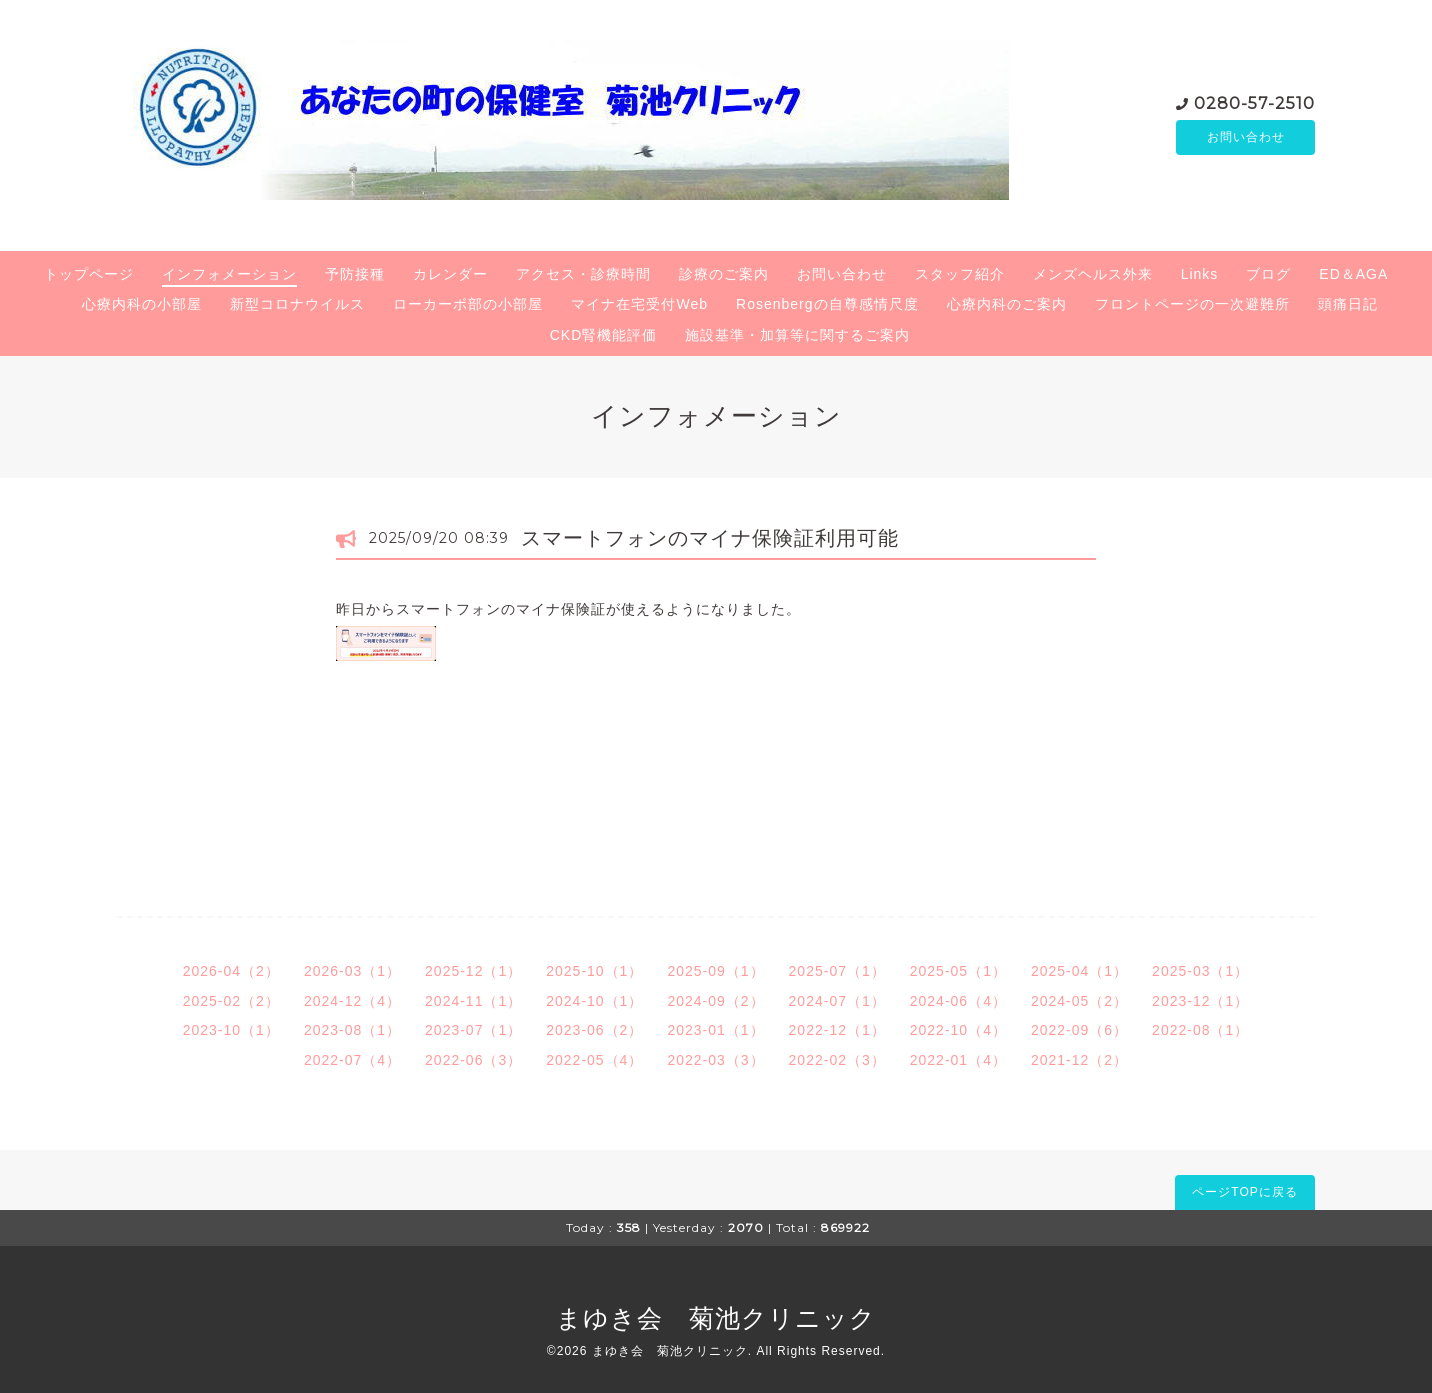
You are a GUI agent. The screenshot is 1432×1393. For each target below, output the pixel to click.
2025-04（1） (1079, 971)
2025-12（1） (473, 971)
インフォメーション (229, 274)
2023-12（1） (1200, 1001)
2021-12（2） (1079, 1060)
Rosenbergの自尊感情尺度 (827, 304)
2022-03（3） (715, 1060)
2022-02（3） (837, 1060)
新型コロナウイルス (297, 304)
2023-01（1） (715, 1030)
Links (1200, 274)
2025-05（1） (958, 971)
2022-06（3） (473, 1060)
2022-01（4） (958, 1060)
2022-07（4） (352, 1060)
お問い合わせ (1246, 137)
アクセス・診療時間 (583, 274)
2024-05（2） (1079, 1001)
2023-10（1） (231, 1030)
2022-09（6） (1079, 1030)
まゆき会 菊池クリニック (716, 1318)
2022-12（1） (837, 1030)
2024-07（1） (837, 1001)
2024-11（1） (473, 1001)
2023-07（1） (473, 1030)
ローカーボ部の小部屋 (468, 304)
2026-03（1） (352, 971)
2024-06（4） (958, 1001)
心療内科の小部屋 (142, 304)
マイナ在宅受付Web (639, 304)
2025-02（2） (231, 1001)
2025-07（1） (837, 971)
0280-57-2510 (1254, 101)
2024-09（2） (715, 1001)
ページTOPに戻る (1244, 1192)
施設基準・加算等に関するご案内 (797, 335)
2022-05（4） (594, 1060)
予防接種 (355, 274)
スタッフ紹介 (960, 274)
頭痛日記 (1348, 304)
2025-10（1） (594, 971)
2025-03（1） (1200, 971)
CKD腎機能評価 (604, 335)
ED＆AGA (1353, 274)
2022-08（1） (1200, 1030)
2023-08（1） (352, 1030)
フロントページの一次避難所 (1192, 304)
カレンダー (450, 274)
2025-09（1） (715, 971)
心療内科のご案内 (1007, 304)
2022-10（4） (958, 1030)
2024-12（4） (352, 1001)
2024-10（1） (594, 1001)
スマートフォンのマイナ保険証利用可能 (710, 538)
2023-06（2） (594, 1030)
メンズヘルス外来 (1093, 274)
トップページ (89, 274)
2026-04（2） (231, 971)
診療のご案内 (724, 274)
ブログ (1268, 274)
